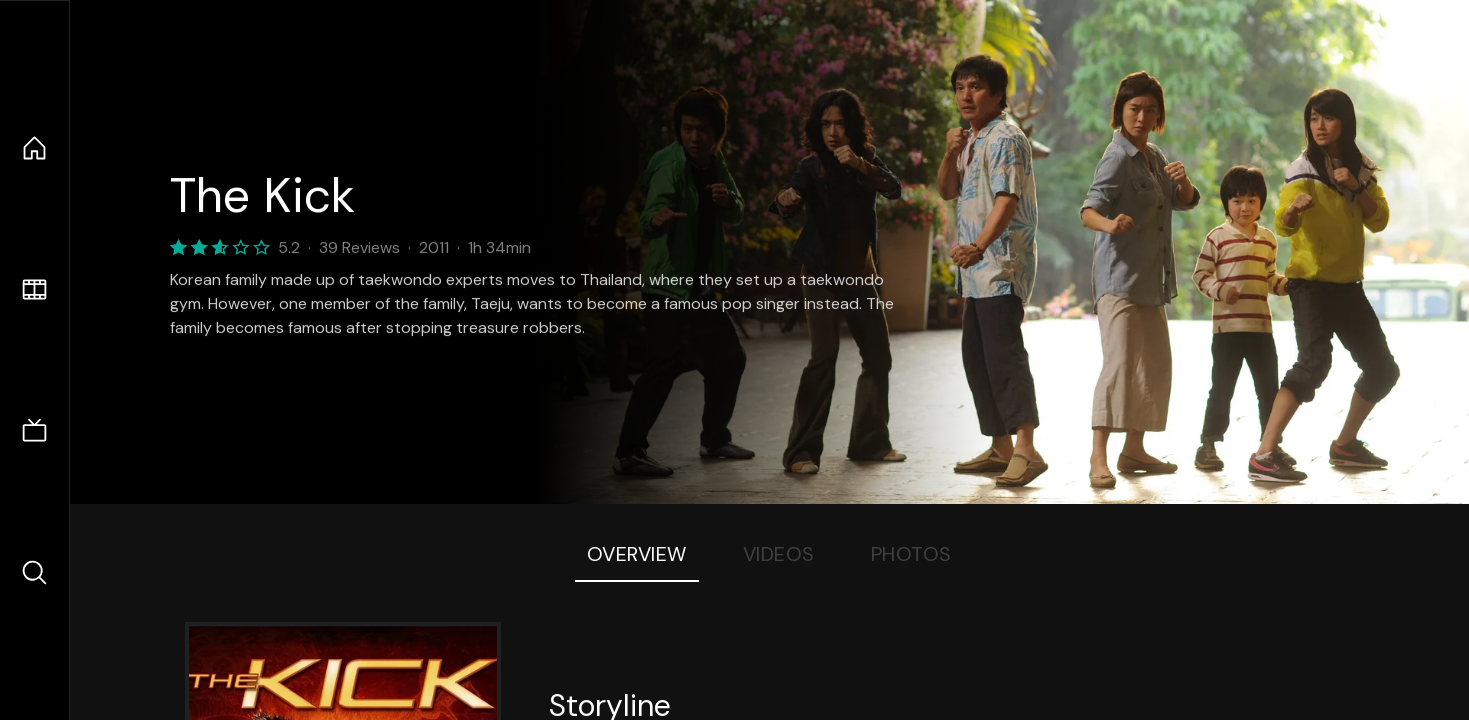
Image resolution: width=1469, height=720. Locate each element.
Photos (911, 554)
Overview (637, 554)
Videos (779, 554)
